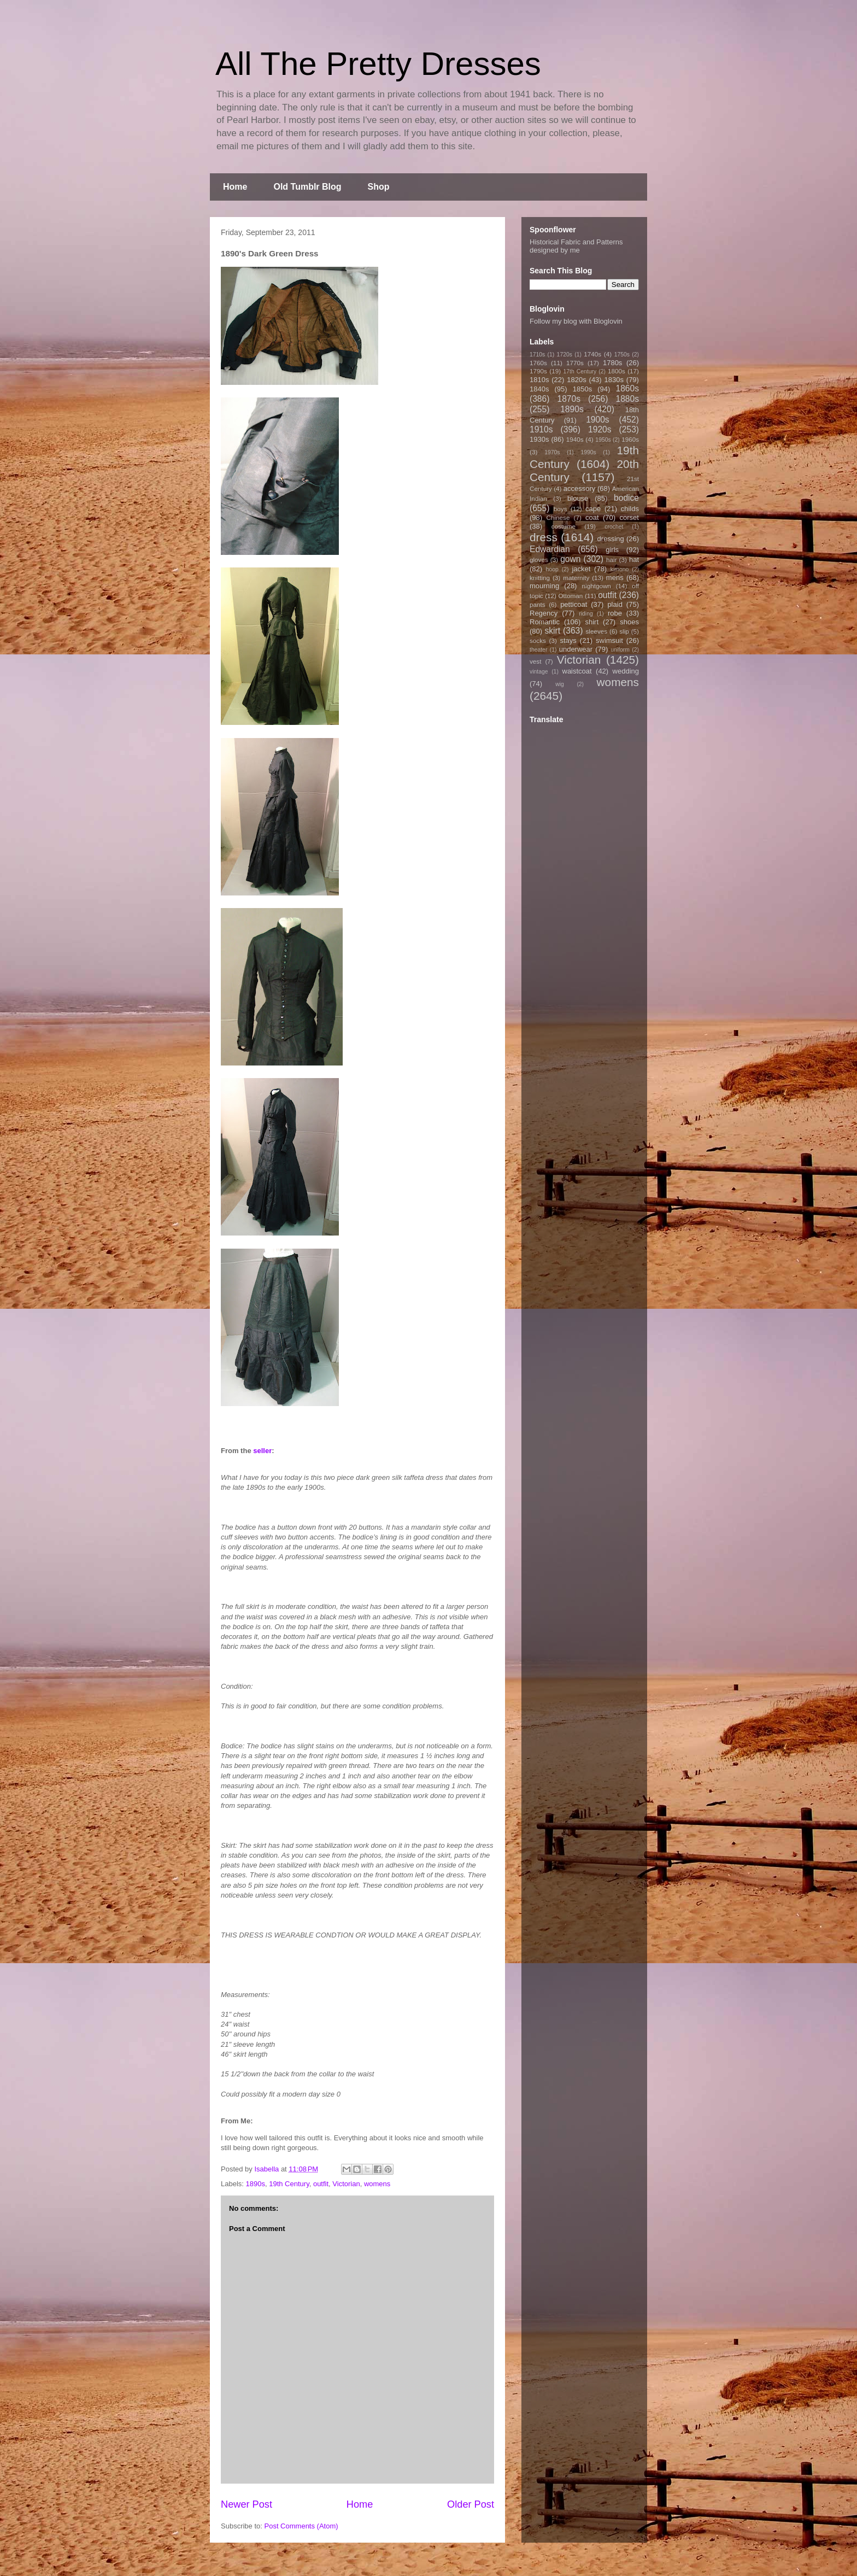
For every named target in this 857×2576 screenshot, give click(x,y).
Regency (543, 613)
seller (262, 1451)
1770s (575, 362)
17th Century (579, 371)
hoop (552, 569)
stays (568, 640)
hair (611, 559)
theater (538, 650)
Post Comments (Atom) (301, 2526)
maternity (576, 577)
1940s (575, 439)
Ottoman (571, 595)
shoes (629, 622)
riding (585, 614)
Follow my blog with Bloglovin (576, 321)
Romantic (545, 622)
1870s (568, 398)
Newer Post (246, 2504)
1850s (582, 389)
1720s (564, 355)
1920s (600, 429)
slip (624, 631)
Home (235, 186)
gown (570, 559)
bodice (626, 497)
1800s (616, 370)
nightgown (596, 585)
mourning (544, 586)
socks (538, 640)
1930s (539, 439)
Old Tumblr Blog (307, 186)
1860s (627, 388)
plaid (614, 604)
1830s (614, 380)
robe (615, 613)
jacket (581, 569)
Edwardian (550, 549)
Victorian (346, 2184)
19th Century (289, 2184)
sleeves (596, 631)
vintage (539, 672)
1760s (538, 362)
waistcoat (577, 671)
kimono (620, 569)
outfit (320, 2184)
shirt (591, 622)
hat (634, 559)
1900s (597, 419)
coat (592, 517)
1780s (612, 363)
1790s (538, 370)
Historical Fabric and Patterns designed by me (576, 246)
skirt (552, 630)
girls (612, 550)
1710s (537, 355)
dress (543, 537)
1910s (541, 429)
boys (560, 508)
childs (630, 509)
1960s (630, 439)
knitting (540, 577)
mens (615, 577)
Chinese (558, 517)
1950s (603, 440)
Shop (379, 186)
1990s (588, 452)
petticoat (573, 604)
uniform (620, 650)
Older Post (470, 2504)
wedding (626, 671)
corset (629, 517)
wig (559, 684)
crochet (613, 527)
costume (563, 526)
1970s (552, 452)
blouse (577, 498)
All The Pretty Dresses (378, 63)
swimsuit (609, 640)
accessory (579, 488)
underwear (575, 649)
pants (537, 604)
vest (535, 661)
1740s (592, 354)
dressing (610, 539)
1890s (255, 2184)
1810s (539, 380)
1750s (622, 355)
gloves (539, 559)
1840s (539, 389)
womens (377, 2184)
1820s (576, 380)
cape (593, 509)
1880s (627, 398)
